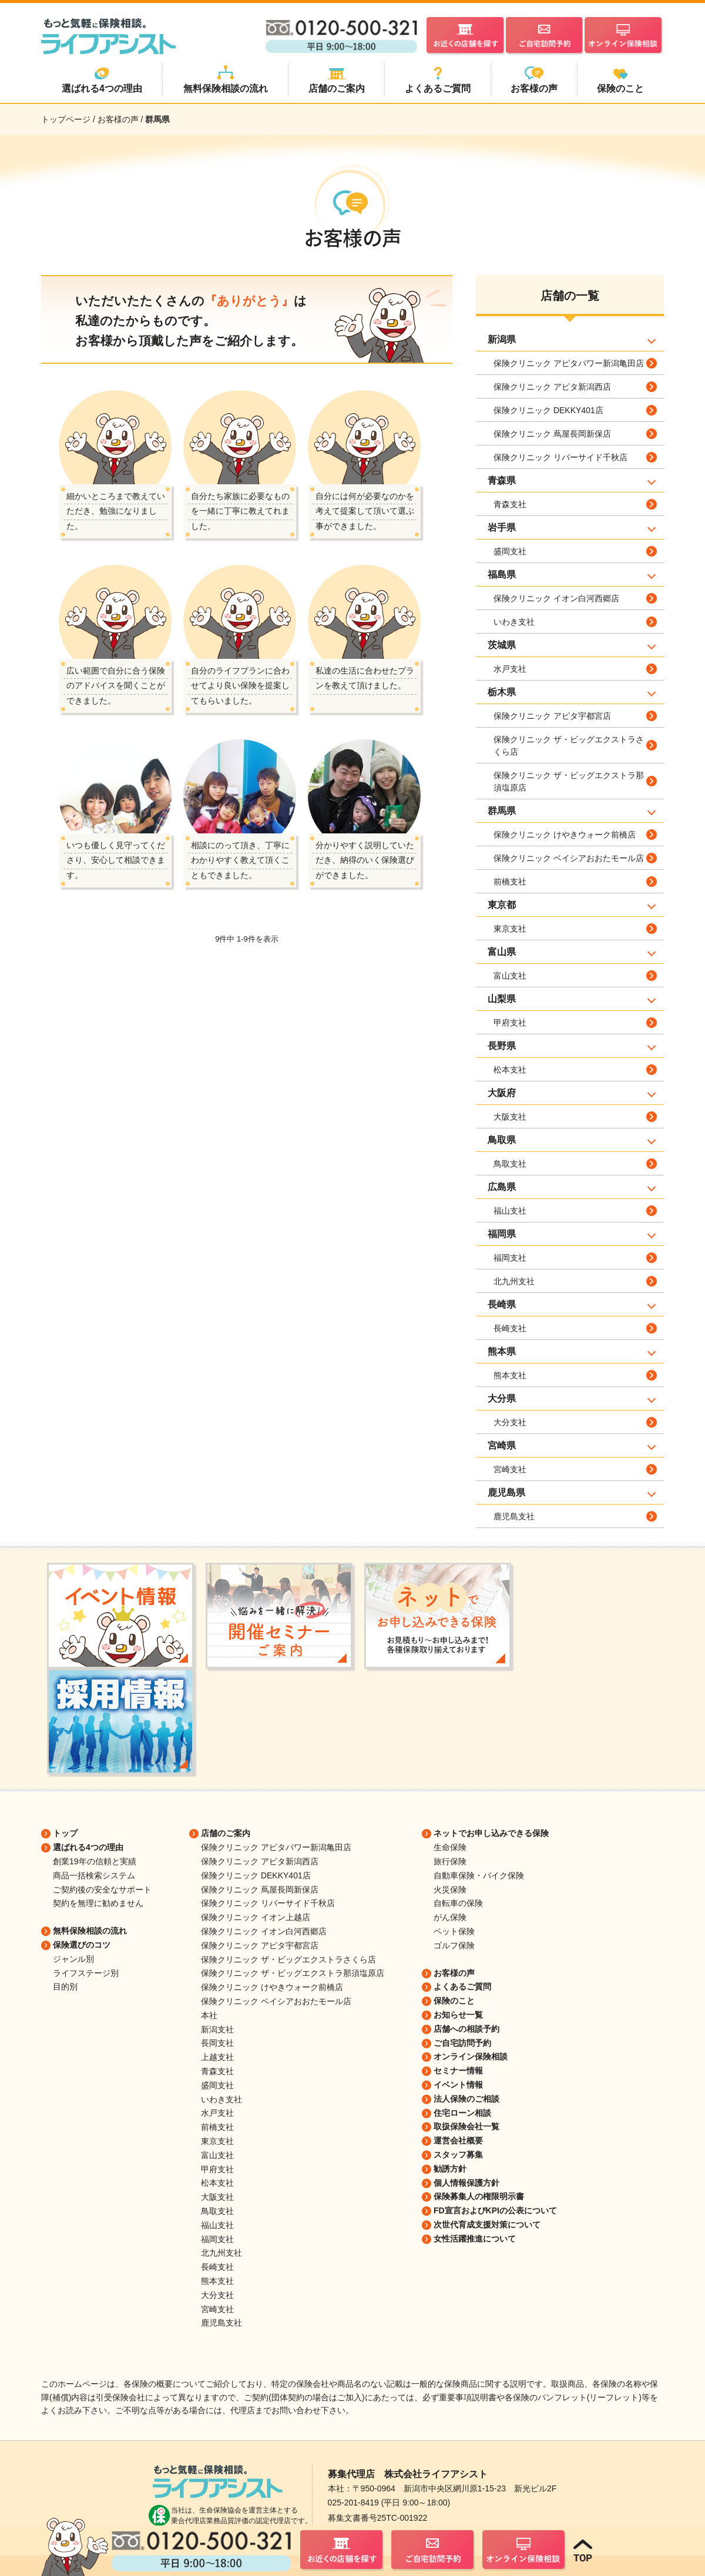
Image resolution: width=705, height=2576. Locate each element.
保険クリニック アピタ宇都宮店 (552, 716)
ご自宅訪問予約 (462, 2043)
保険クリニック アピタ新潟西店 (552, 386)
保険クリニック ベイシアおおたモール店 (569, 858)
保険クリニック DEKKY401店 (548, 410)
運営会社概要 (458, 2140)
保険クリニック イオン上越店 (255, 1917)
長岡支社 (217, 2043)
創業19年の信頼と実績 (94, 1861)
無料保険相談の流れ (90, 1930)
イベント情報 (458, 2084)
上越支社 (217, 2057)
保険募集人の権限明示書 (479, 2196)
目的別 (65, 1986)
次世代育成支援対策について (487, 2224)
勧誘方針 (450, 2168)
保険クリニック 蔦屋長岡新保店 (552, 433)
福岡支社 (510, 1257)
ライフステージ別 (86, 1973)
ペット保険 (454, 1931)
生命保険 (450, 1847)
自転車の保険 (458, 1903)
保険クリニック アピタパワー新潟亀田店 (569, 363)
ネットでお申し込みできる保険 (491, 1833)
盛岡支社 (510, 551)
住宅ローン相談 (462, 2113)
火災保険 (450, 1889)
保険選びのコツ (81, 1944)
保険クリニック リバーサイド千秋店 (560, 457)
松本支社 (510, 1069)
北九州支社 (514, 1281)
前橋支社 (510, 881)
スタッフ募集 (458, 2154)
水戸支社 (510, 669)
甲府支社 (510, 1022)
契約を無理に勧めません (98, 1903)
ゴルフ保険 (454, 1945)
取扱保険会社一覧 (466, 2126)
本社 (209, 2015)
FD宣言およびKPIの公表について (495, 2210)
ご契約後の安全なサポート (102, 1889)
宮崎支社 (510, 1469)
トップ (65, 1833)
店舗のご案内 (225, 1833)
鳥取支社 (510, 1163)
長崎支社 (510, 1328)
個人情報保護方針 (466, 2183)
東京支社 (510, 928)
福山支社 (510, 1210)
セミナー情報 (458, 2070)
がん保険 (450, 1917)
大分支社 (510, 1422)
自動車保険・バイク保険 (479, 1875)
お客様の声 (454, 1973)
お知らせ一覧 (458, 2014)
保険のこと (454, 2000)
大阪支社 (510, 1116)
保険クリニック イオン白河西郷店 (556, 598)
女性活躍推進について (475, 2238)
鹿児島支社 (514, 1516)
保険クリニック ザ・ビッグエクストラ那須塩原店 (569, 781)
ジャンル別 (73, 1959)
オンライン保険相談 (471, 2056)
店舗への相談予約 (466, 2029)
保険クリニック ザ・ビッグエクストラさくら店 (569, 745)
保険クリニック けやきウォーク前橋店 (565, 834)
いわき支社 (514, 622)
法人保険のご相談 (466, 2098)
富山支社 (510, 975)
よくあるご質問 (462, 1986)
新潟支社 (217, 2029)
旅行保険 (450, 1861)
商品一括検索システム (94, 1875)
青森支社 (510, 504)
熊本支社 (510, 1375)
